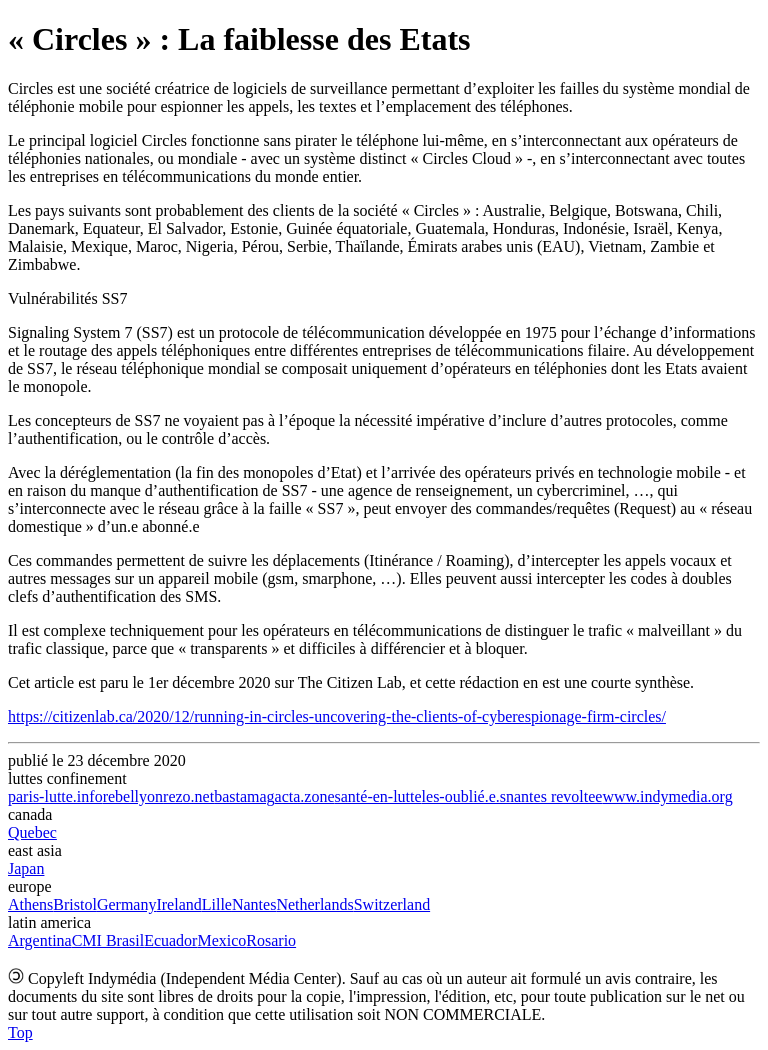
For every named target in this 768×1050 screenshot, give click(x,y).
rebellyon (133, 796)
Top (20, 1032)
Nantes (254, 904)
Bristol (75, 904)
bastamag (244, 796)
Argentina (40, 940)
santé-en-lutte (378, 796)
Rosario (271, 940)
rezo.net (188, 796)
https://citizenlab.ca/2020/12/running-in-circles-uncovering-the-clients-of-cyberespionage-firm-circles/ (337, 716)
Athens (30, 904)
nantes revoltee (554, 796)
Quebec (32, 832)
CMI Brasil (108, 940)
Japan (26, 868)
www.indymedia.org (667, 796)
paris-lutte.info (55, 796)
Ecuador (170, 940)
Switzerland (392, 904)
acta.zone (305, 796)
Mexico (221, 940)
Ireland (178, 904)
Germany (127, 904)
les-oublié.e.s (464, 796)
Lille (217, 904)
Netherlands (314, 904)
